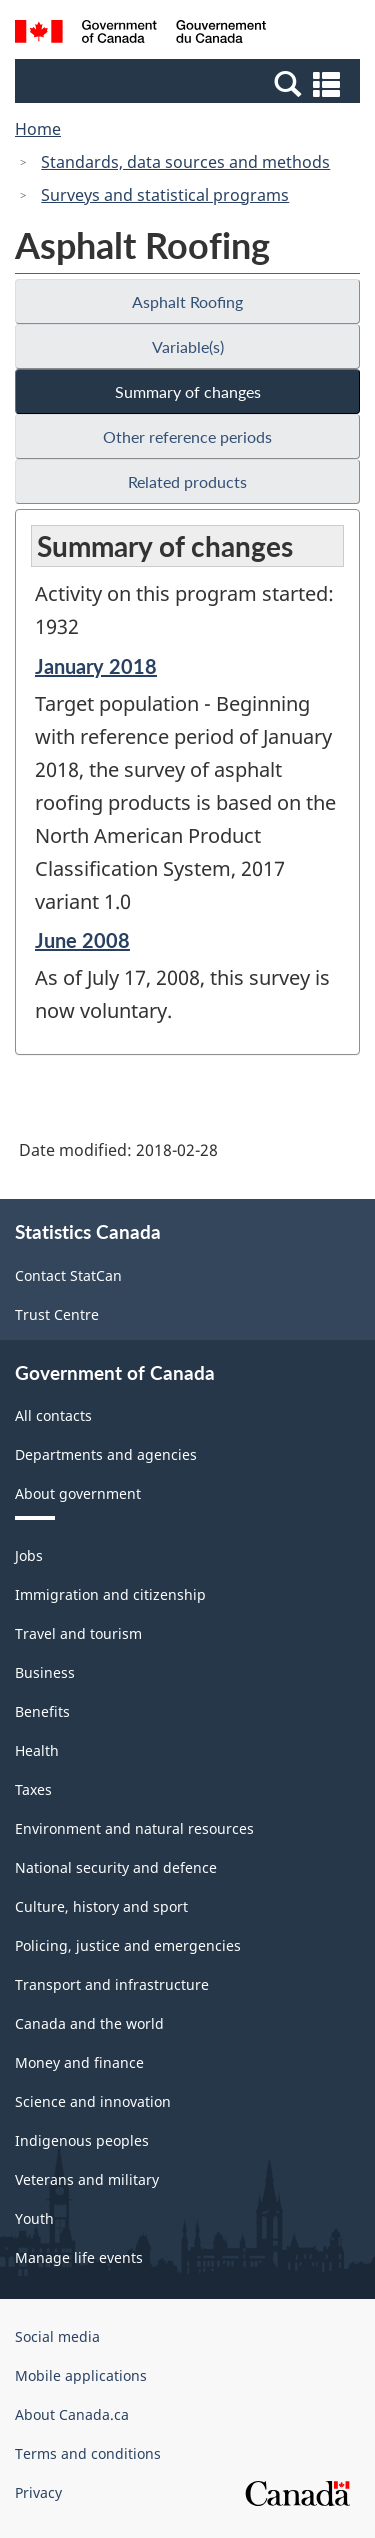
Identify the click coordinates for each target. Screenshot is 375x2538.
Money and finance (79, 2062)
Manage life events (79, 2257)
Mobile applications (81, 2375)
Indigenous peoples (82, 2140)
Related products (187, 481)
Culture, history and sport (101, 1906)
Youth (34, 2218)
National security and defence (116, 1867)
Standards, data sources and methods (185, 162)
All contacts (53, 1415)
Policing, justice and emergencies (128, 1945)
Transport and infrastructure (112, 1984)
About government (78, 1493)
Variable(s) (188, 346)
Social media (57, 2336)
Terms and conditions (88, 2453)
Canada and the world (89, 2023)
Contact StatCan (68, 1275)
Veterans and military (87, 2179)
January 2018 (96, 666)
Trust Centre (57, 1314)
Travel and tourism (78, 1633)
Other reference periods (187, 436)
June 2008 (82, 940)
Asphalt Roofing (187, 301)
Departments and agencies (106, 1454)
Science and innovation (93, 2101)
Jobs (29, 1555)
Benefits (42, 1711)
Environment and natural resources (134, 1828)
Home (38, 129)
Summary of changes (188, 391)
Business (45, 1672)
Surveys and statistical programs (165, 195)
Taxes (33, 1789)
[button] (190, 83)
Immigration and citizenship (110, 1594)
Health (37, 1750)
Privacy (38, 2492)
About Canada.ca (72, 2414)
